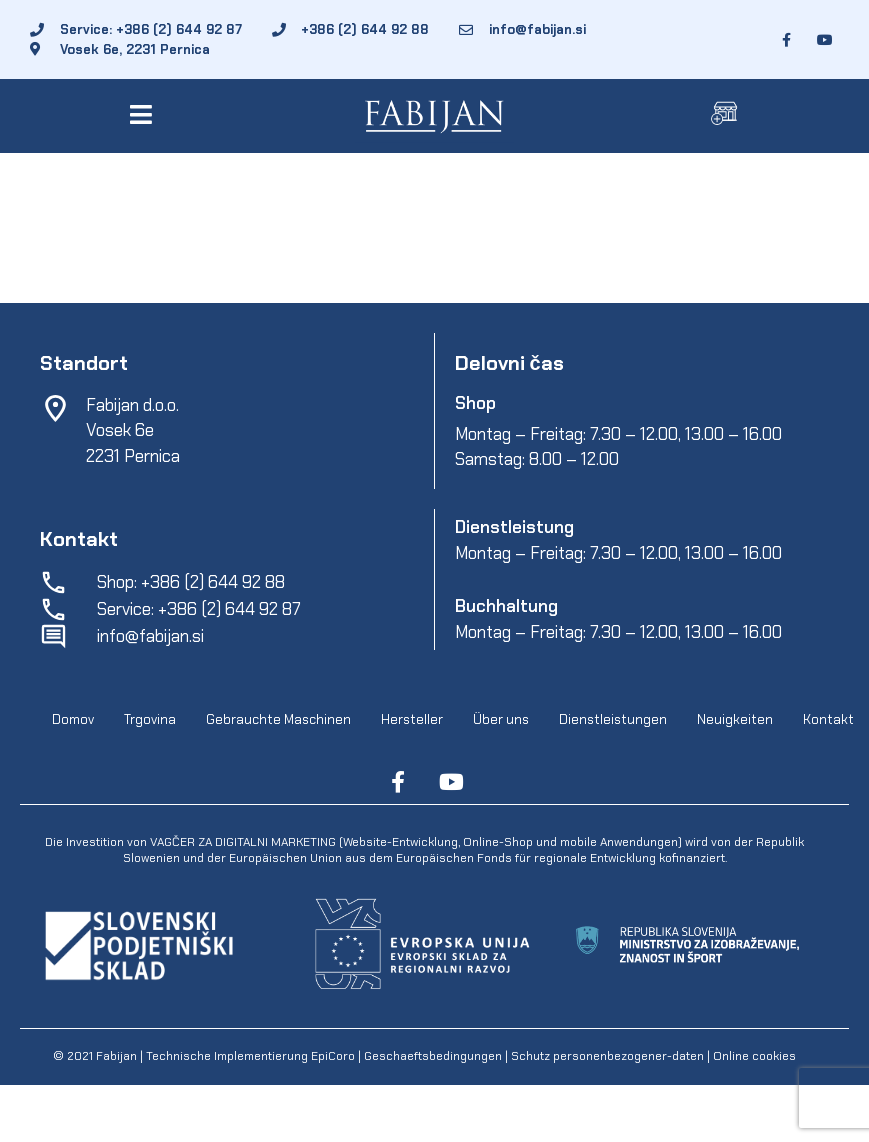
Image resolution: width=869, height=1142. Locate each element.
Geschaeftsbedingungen (434, 1056)
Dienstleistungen (613, 720)
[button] (144, 114)
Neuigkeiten (735, 720)
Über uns (501, 720)
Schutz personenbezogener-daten (607, 1056)
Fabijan (116, 1056)
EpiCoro (333, 1056)
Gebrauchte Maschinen (278, 720)
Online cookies (753, 1056)
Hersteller (412, 720)
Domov (73, 720)
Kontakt (828, 720)
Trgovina (150, 720)
